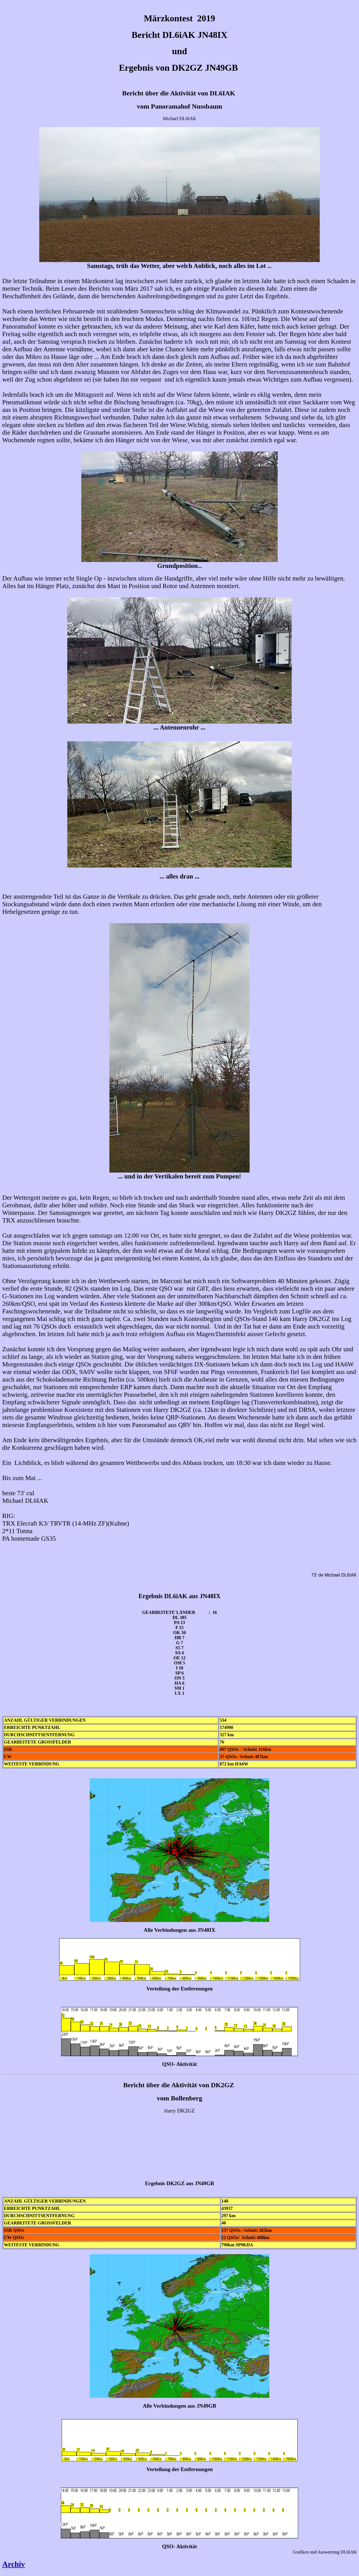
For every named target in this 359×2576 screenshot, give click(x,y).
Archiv (13, 2564)
